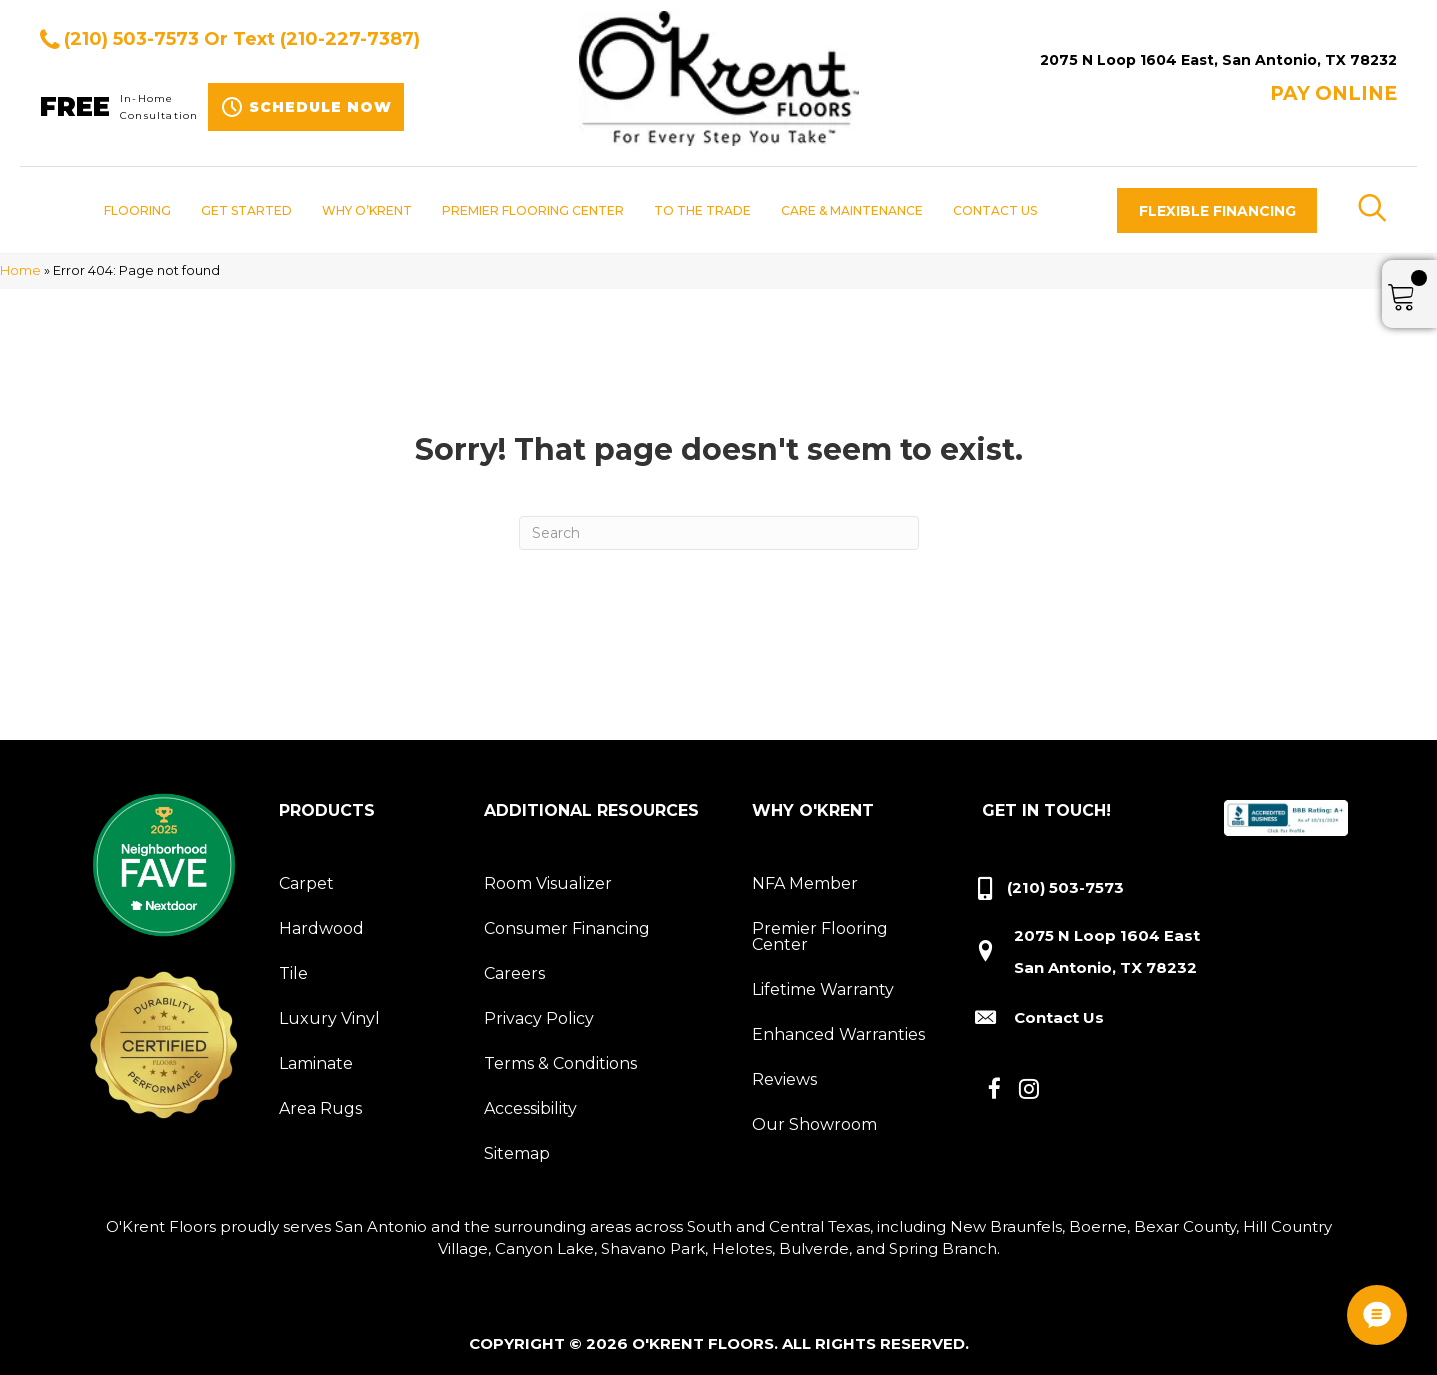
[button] (1217, 210)
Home (20, 270)
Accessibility (530, 1108)
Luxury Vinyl (329, 1018)
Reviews (784, 1079)
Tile (293, 973)
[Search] (719, 533)
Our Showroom (814, 1124)
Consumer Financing (567, 928)
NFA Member (805, 883)
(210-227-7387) (350, 39)
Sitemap (517, 1153)
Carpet (306, 883)
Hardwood (321, 928)
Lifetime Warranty (823, 989)
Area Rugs (320, 1108)
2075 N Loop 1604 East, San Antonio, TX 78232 (1218, 60)
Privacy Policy (539, 1018)
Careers (514, 973)
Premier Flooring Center (820, 936)
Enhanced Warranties (838, 1034)
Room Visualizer (548, 883)
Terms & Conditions (560, 1063)
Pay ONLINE (1333, 93)
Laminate (316, 1063)
